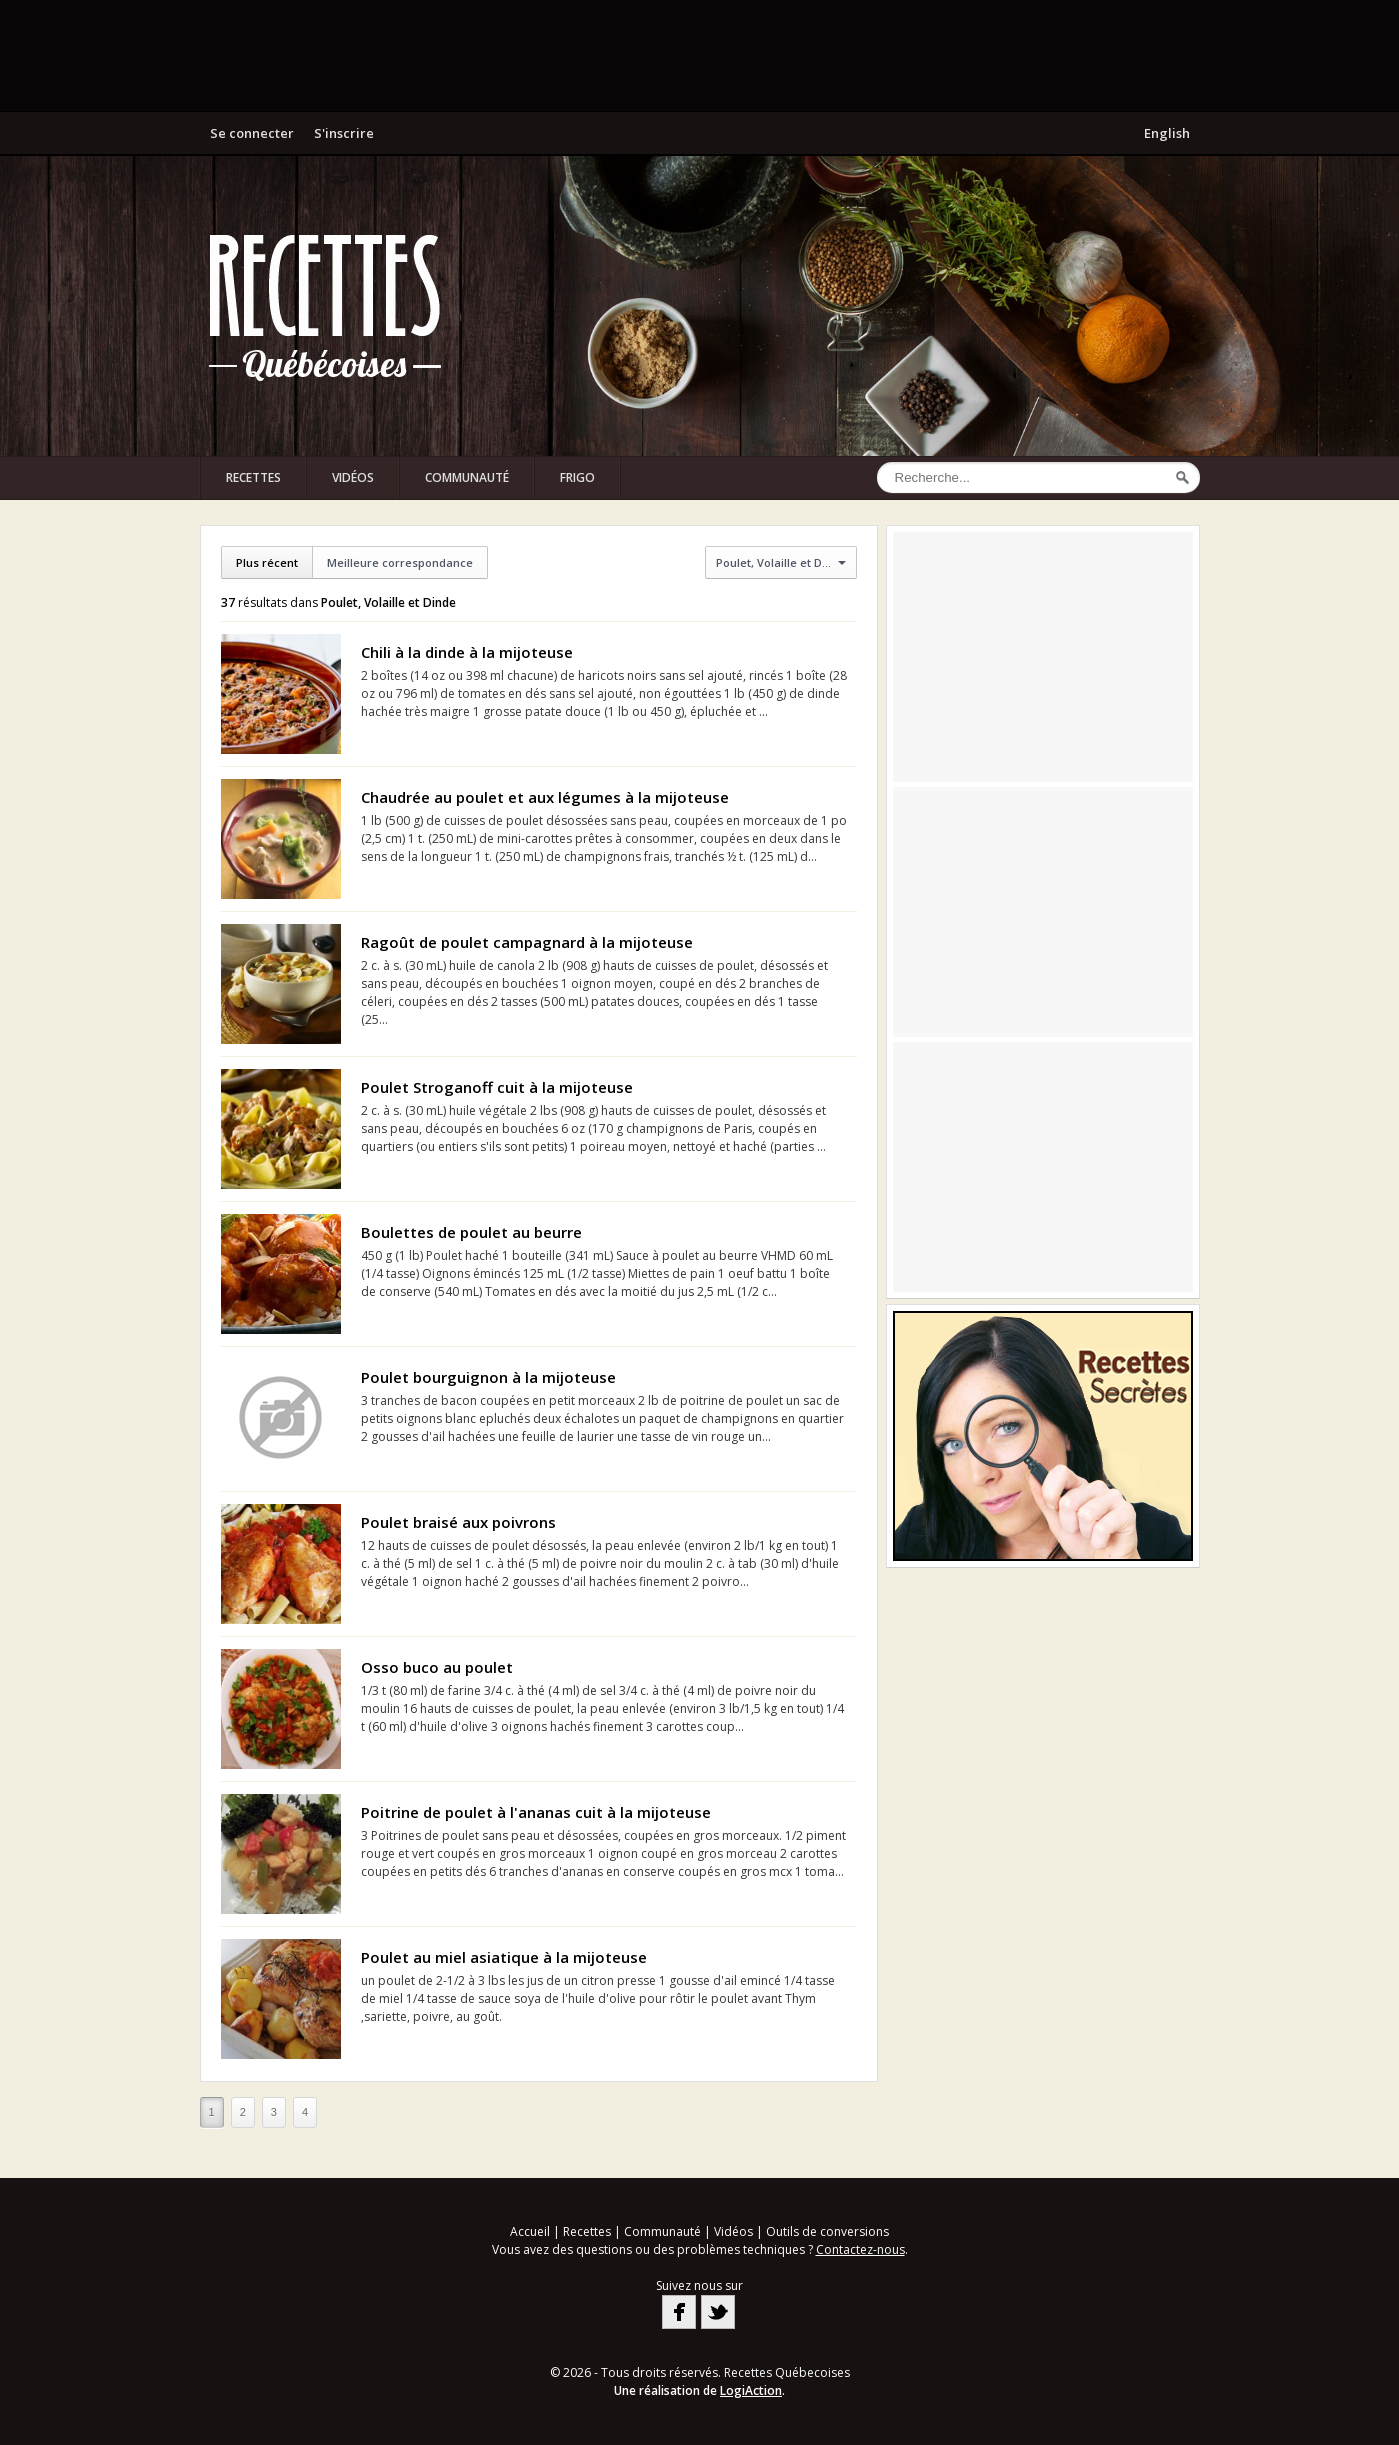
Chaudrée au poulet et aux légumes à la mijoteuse (545, 797)
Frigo (577, 477)
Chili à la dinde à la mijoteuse (467, 652)
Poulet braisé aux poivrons (458, 1522)
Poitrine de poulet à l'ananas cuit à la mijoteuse (536, 1812)
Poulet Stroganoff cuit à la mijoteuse (497, 1087)
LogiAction (751, 2390)
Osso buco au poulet (437, 1667)
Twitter (718, 2312)
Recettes (253, 477)
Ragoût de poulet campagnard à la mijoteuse (527, 942)
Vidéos (353, 477)
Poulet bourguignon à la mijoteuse (488, 1377)
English (1167, 133)
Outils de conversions (827, 2231)
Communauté (467, 477)
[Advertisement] (700, 55)
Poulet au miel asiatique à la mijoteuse (504, 1957)
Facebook (679, 2312)
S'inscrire (344, 133)
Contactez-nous (860, 2249)
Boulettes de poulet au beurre (471, 1232)
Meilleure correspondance (400, 562)
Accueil (530, 2231)
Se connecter (252, 133)
